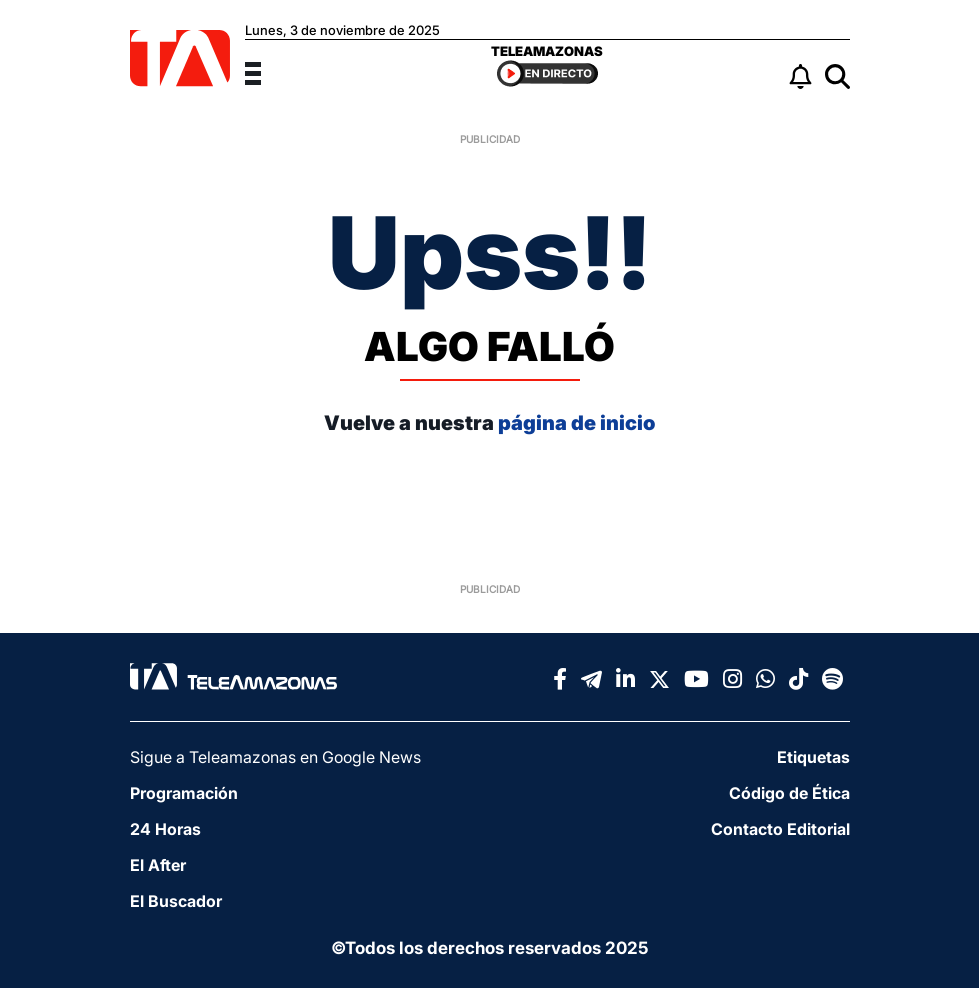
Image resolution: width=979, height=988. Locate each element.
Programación (184, 793)
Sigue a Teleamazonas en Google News (275, 757)
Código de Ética (789, 793)
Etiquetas (813, 757)
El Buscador (176, 901)
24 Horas (165, 829)
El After (158, 865)
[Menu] (265, 71)
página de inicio (576, 423)
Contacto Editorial (780, 829)
